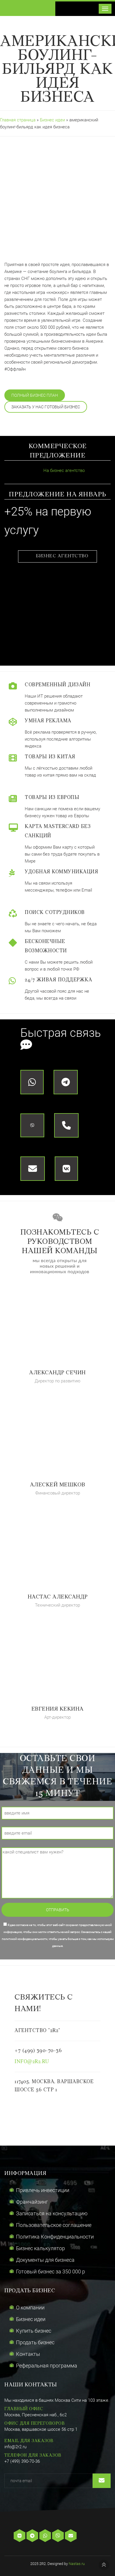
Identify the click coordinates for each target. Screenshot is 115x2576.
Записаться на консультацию (52, 2213)
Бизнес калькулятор (40, 2248)
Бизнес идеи (53, 120)
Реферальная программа (46, 2366)
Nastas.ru (77, 2563)
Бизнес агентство (62, 556)
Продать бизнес (35, 2342)
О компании (30, 2307)
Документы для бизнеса (45, 2260)
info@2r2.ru (32, 2062)
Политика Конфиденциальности (55, 2237)
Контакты (28, 2354)
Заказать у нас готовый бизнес (45, 407)
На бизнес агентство (56, 470)
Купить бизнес (33, 2331)
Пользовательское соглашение (53, 2225)
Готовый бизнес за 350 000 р (50, 2271)
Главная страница (18, 120)
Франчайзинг (32, 2202)
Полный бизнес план (34, 395)
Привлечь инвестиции (42, 2190)
